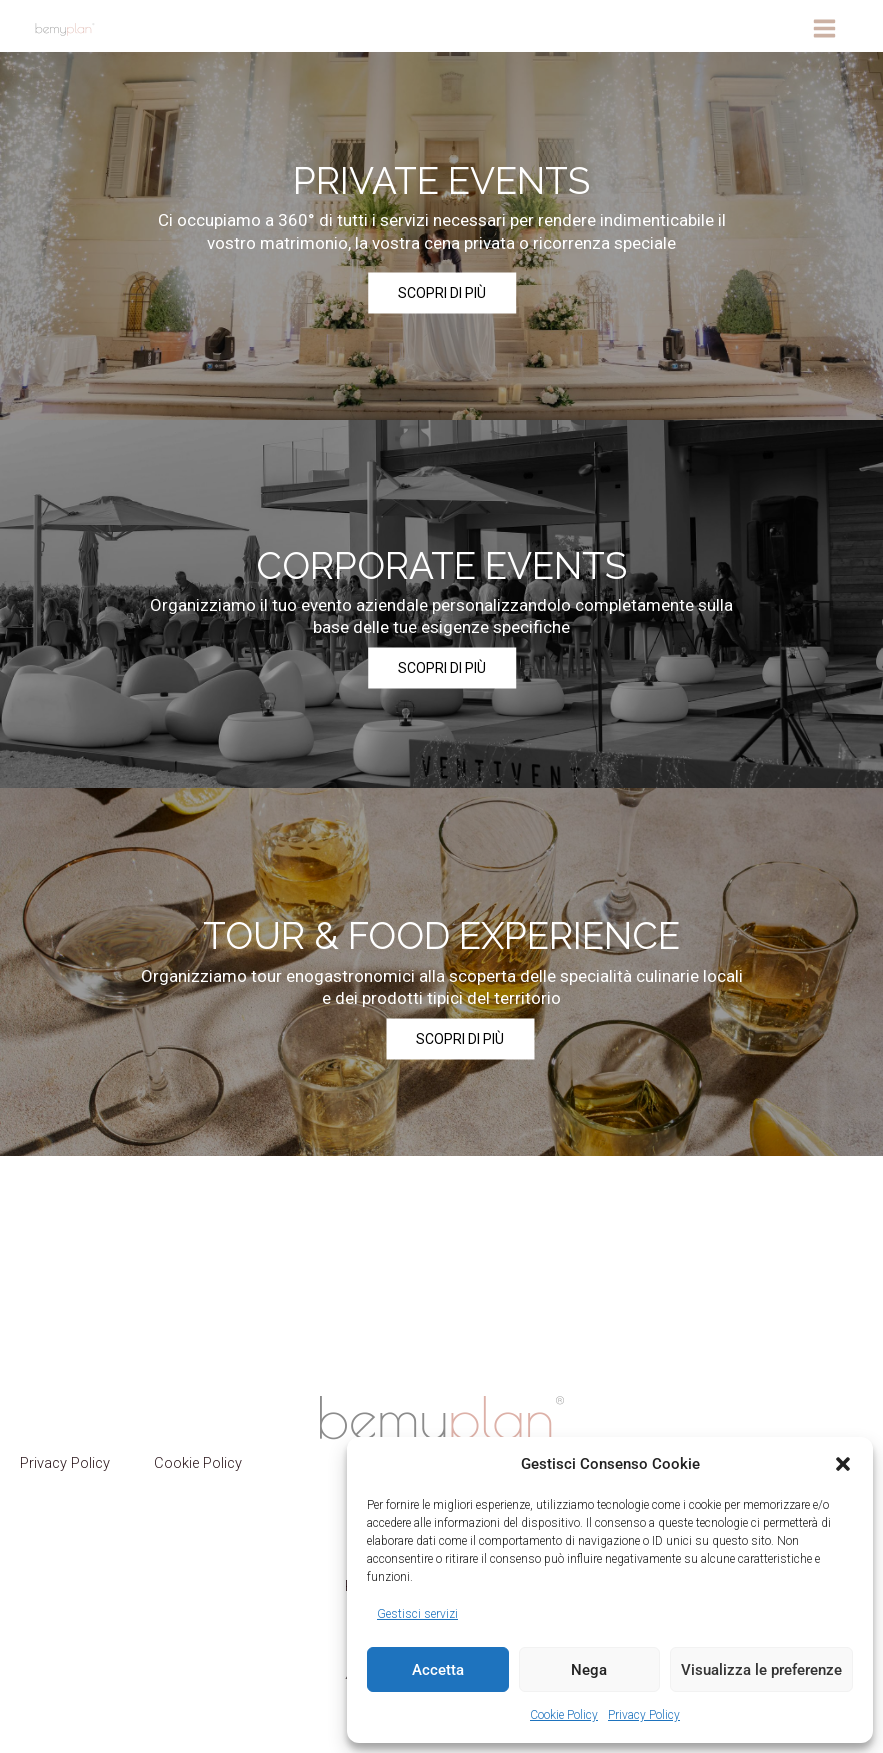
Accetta (438, 1670)
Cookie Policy (564, 1715)
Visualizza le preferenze (761, 1670)
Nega (589, 1670)
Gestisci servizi (417, 1614)
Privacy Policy (644, 1715)
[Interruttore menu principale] (824, 28)
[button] (843, 1464)
